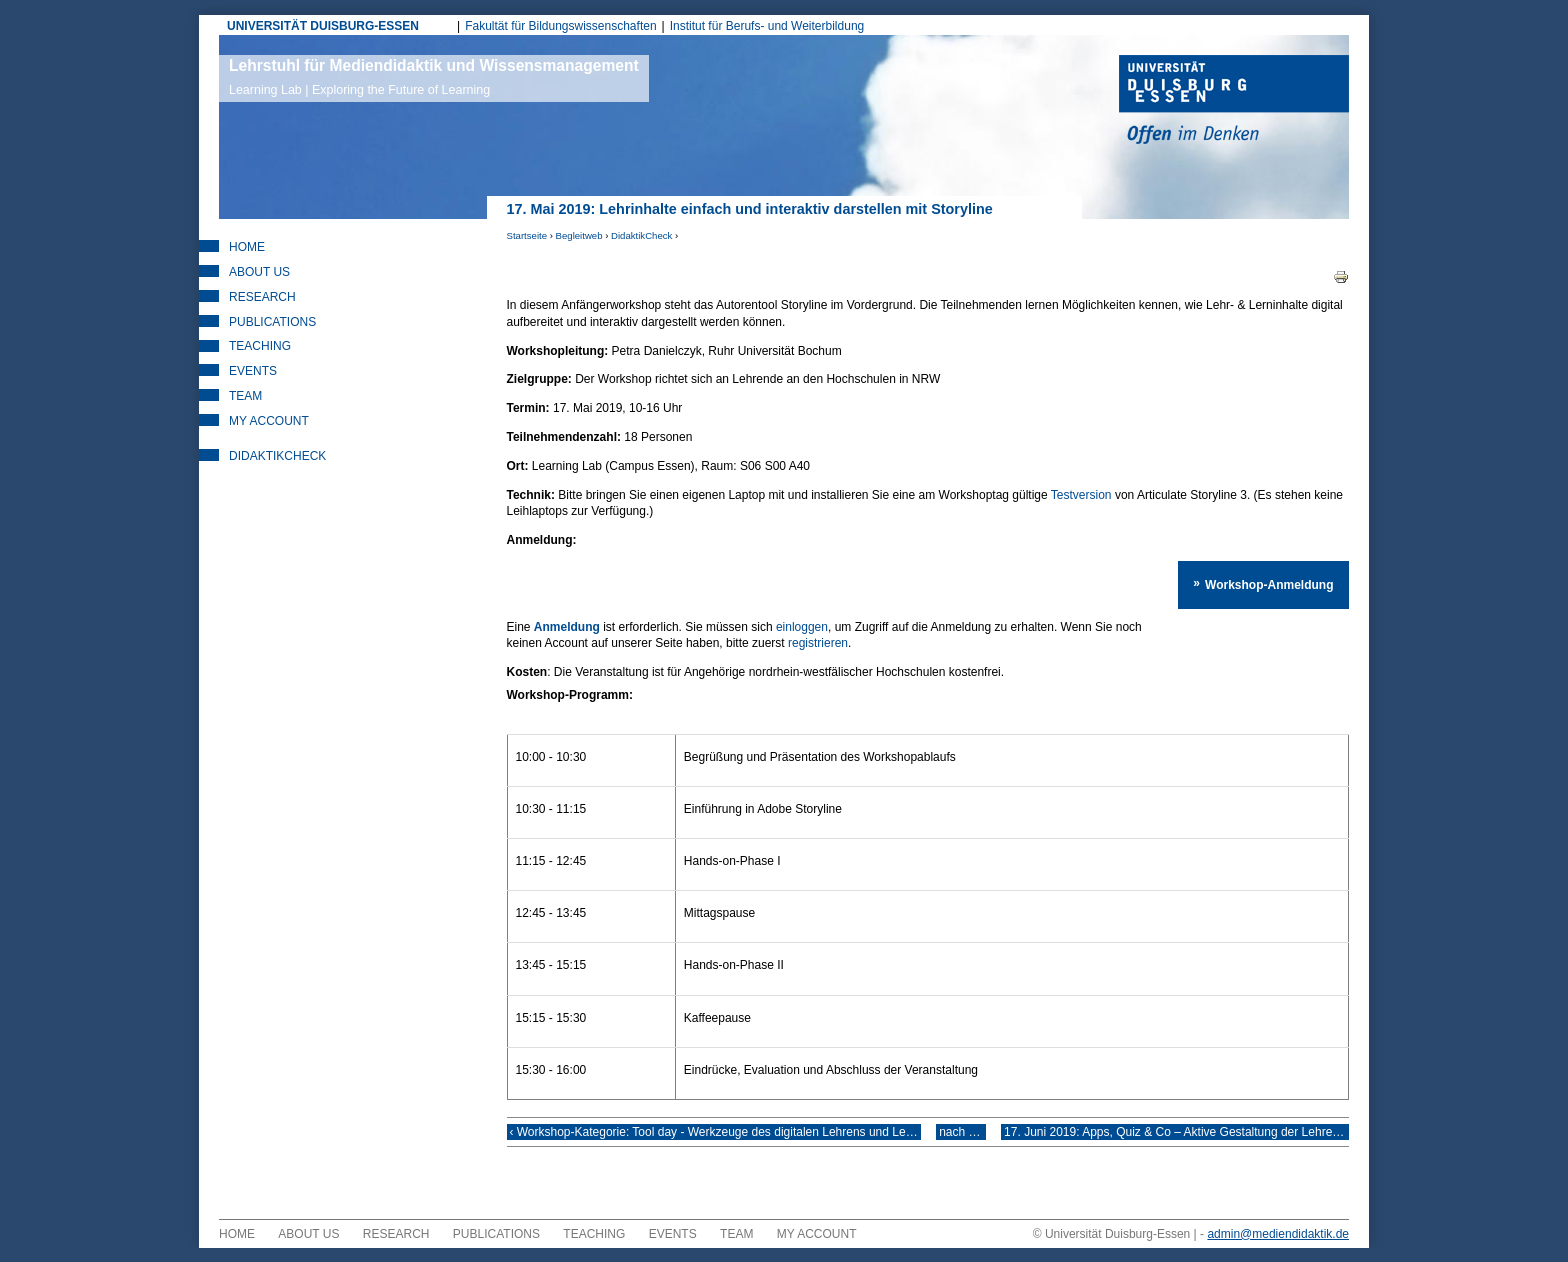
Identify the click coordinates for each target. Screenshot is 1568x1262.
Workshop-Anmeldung (1273, 581)
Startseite (527, 235)
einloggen (802, 627)
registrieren (639, 643)
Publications (272, 322)
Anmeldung (567, 627)
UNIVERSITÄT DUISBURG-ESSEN (323, 26)
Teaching (260, 346)
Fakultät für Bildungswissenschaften (560, 26)
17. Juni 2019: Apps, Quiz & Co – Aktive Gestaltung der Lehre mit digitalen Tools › (1187, 1139)
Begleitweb (579, 235)
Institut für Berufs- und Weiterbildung (767, 26)
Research (262, 297)
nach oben (966, 1139)
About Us (259, 272)
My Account (269, 421)
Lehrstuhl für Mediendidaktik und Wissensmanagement (434, 77)
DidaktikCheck (641, 235)
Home (247, 247)
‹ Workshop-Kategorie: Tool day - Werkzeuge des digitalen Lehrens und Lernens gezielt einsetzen (715, 1139)
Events (253, 371)
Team (245, 396)
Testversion (1081, 495)
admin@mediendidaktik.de (1278, 1248)
